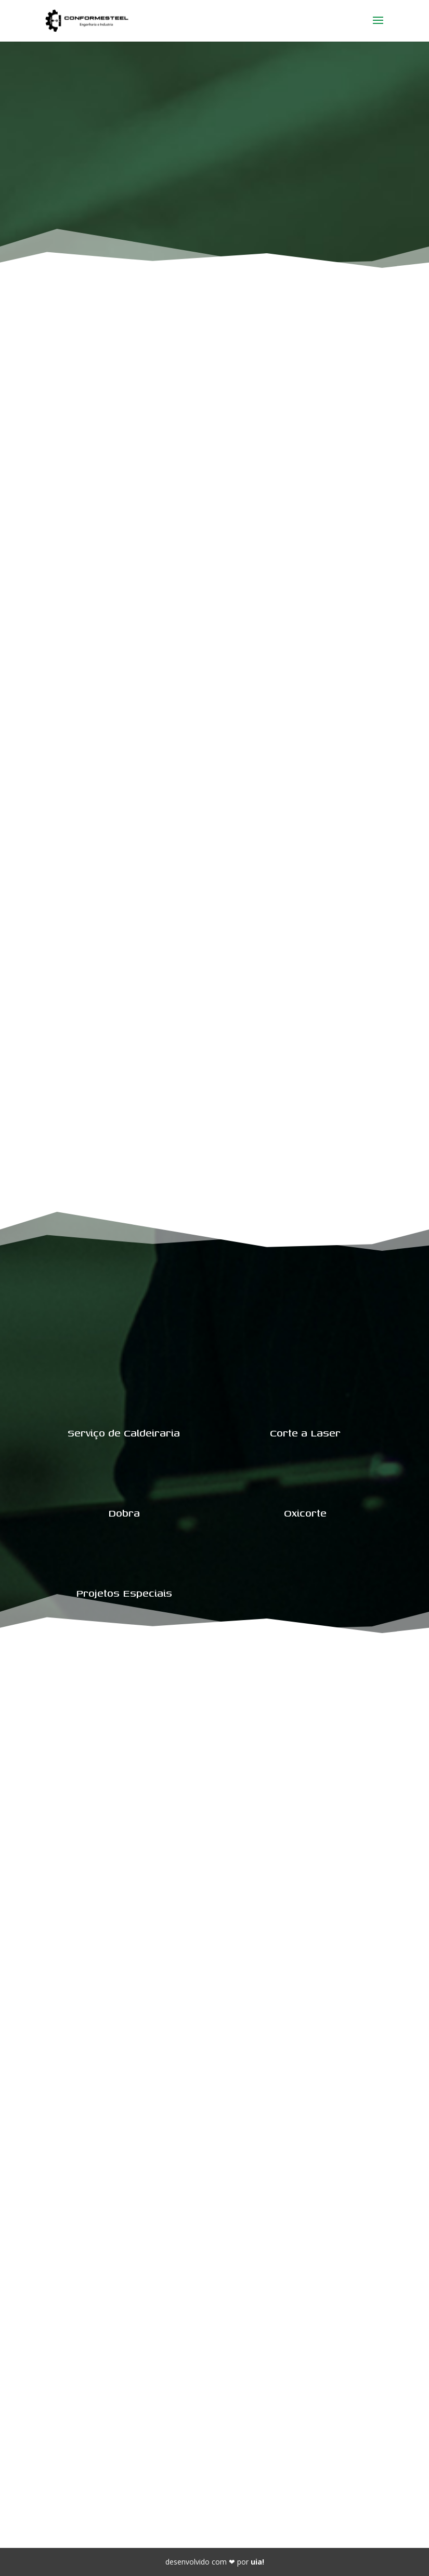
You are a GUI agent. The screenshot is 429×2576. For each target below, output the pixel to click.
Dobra (124, 1512)
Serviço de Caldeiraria (124, 1432)
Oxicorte (305, 1512)
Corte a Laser (305, 1432)
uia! (257, 2562)
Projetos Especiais (124, 1592)
